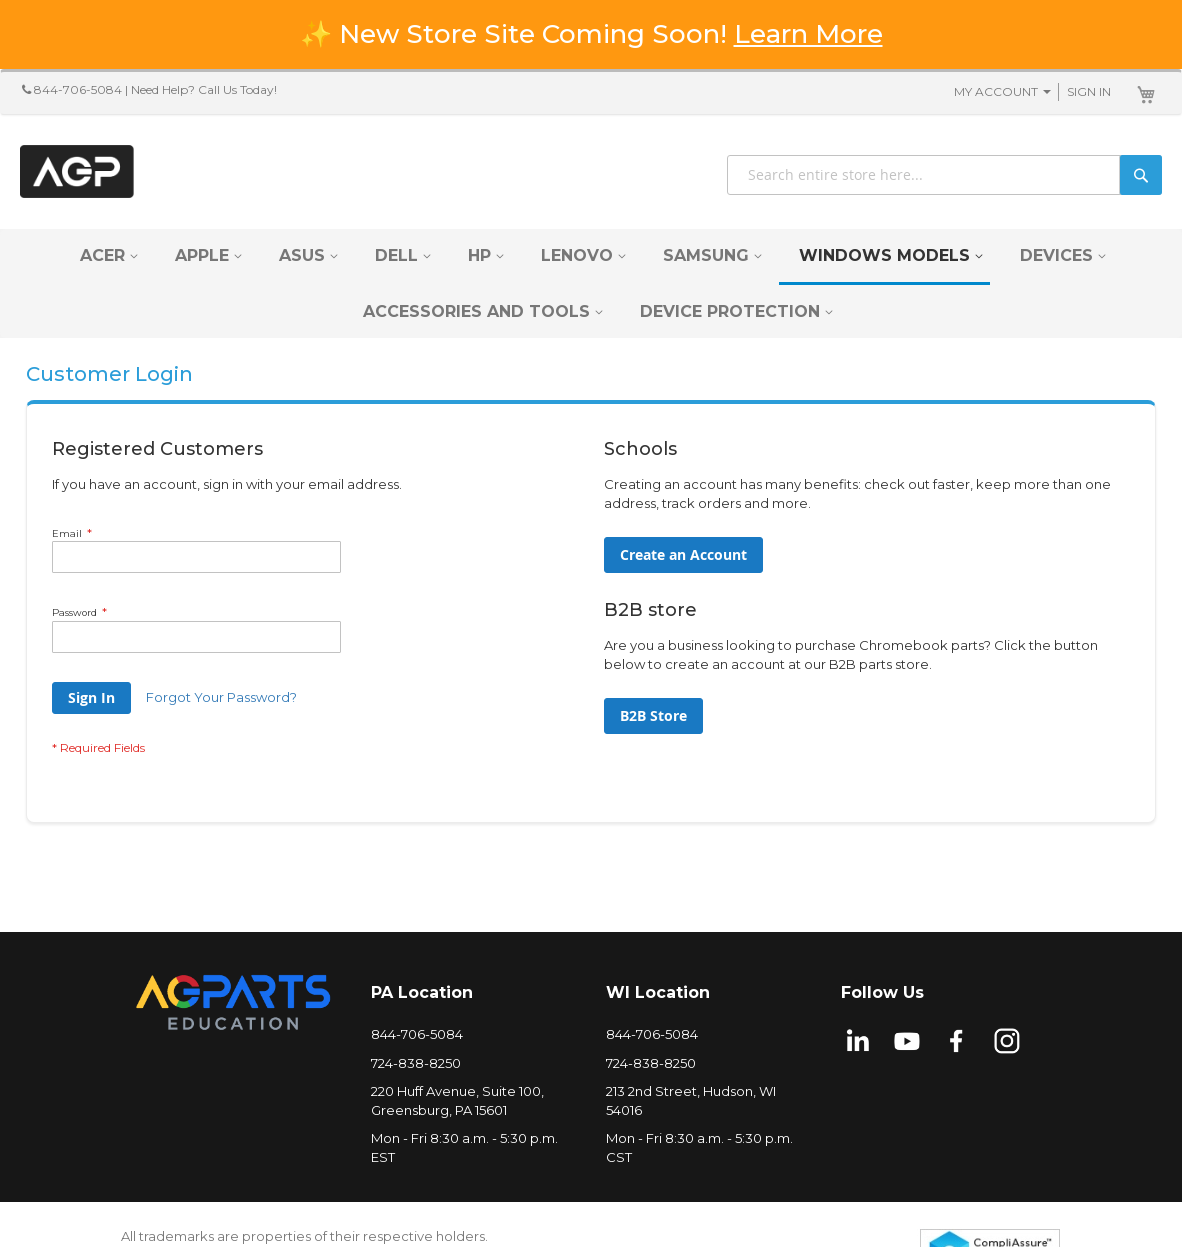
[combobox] (944, 175)
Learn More (808, 34)
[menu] (591, 283)
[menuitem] (102, 255)
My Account (996, 91)
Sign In (1089, 91)
